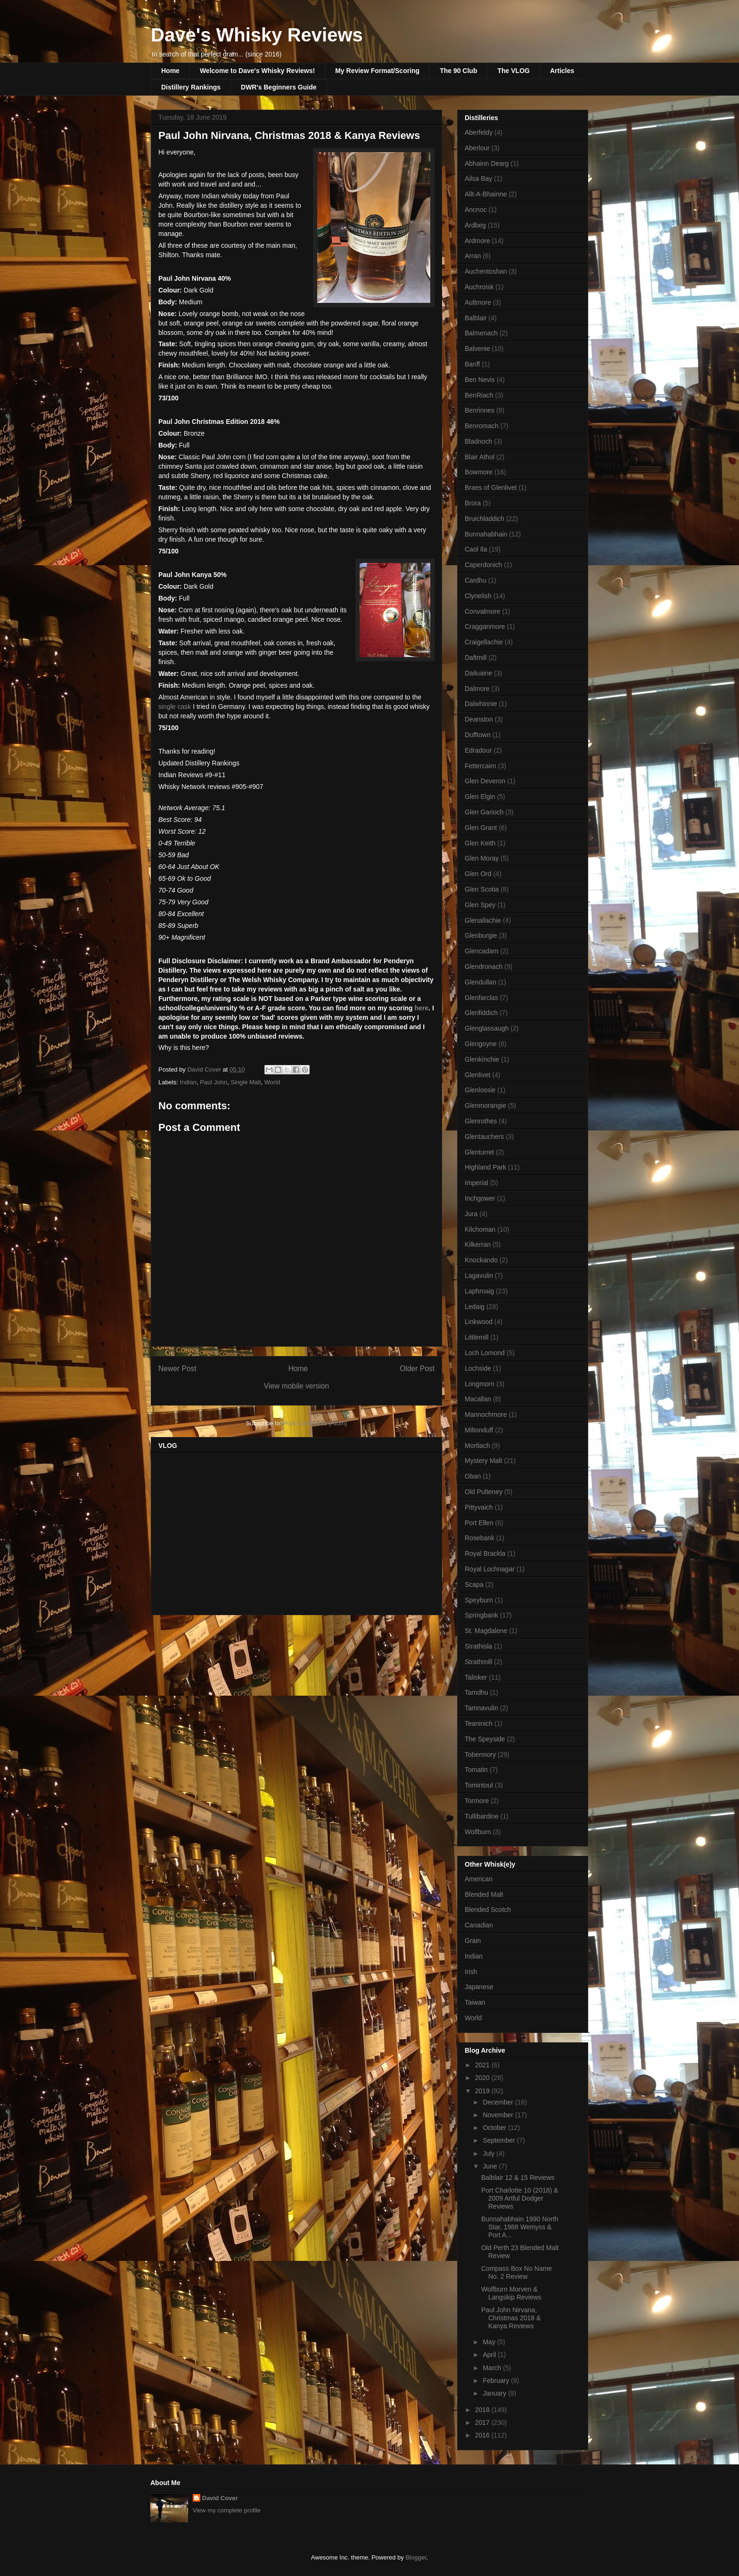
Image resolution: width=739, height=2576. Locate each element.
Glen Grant (481, 827)
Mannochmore (486, 1414)
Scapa (474, 1584)
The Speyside (485, 1739)
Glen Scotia (482, 889)
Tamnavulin (481, 1708)
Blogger (415, 2557)
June (491, 2166)
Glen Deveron (485, 781)
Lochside (478, 1368)
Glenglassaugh (487, 1028)
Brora (473, 503)
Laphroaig (479, 1291)
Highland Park (485, 1167)
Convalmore (482, 611)
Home (170, 70)
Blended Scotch (488, 1909)
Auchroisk (479, 287)
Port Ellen (479, 1523)
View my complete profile (227, 2510)
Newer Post (177, 1369)
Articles (562, 70)
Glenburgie (481, 935)
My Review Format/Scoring (377, 70)
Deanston (479, 719)
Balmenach (481, 333)
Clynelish (478, 596)
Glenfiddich (481, 1012)
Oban (473, 1476)
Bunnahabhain (486, 534)
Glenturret (479, 1152)
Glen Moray (482, 858)
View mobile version (296, 1386)
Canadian (479, 1925)
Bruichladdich (484, 518)
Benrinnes (479, 410)
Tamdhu (476, 1692)
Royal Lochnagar (490, 1569)
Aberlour (477, 148)
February (497, 2380)
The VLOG (513, 70)
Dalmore (477, 688)
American (479, 1879)
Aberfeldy (479, 132)
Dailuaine (478, 673)
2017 (483, 2422)
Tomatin (476, 1769)
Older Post (417, 1369)
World (272, 1082)
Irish (471, 1971)
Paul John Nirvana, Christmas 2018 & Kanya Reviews (511, 2318)
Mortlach (477, 1445)
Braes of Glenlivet (491, 487)
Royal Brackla (485, 1553)
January (495, 2393)
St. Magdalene (486, 1630)
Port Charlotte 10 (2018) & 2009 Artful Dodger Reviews (519, 2198)
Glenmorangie (485, 1105)
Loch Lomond (485, 1353)
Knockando (481, 1260)
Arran (473, 256)
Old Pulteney (483, 1491)
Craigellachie (484, 642)
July (489, 2153)
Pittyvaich (479, 1507)
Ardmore (477, 240)
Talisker (476, 1677)
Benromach (482, 426)
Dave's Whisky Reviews (257, 34)
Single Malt (245, 1082)
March (493, 2368)
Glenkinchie (482, 1059)
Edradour (478, 750)
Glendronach (483, 966)
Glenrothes (481, 1121)
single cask (174, 706)
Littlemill (477, 1337)
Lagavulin (479, 1275)
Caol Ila (476, 549)
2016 (483, 2435)
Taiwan (475, 2002)
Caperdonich (483, 565)
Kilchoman (480, 1229)
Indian (188, 1082)
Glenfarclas (481, 997)
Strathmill (478, 1662)
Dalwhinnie (481, 703)
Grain (473, 1940)
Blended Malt (484, 1894)
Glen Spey (480, 905)
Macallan (478, 1399)
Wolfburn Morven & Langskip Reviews (511, 2293)
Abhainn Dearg (487, 163)
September (500, 2140)
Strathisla (478, 1646)
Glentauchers (484, 1136)
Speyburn (479, 1600)
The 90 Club (458, 70)
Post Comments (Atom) (315, 1423)
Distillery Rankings (191, 87)
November (499, 2115)
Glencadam (482, 951)
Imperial (476, 1182)
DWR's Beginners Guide (278, 87)
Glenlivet (477, 1075)
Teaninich (479, 1723)
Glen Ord (478, 874)
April (490, 2354)
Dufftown (478, 735)
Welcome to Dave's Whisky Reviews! (257, 70)
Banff (472, 364)
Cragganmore (485, 626)
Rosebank (479, 1538)
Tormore (477, 1800)
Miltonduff (479, 1430)
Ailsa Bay (478, 178)
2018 (483, 2409)
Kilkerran (478, 1244)
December (499, 2102)
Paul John (213, 1082)
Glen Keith (480, 843)
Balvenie (477, 348)
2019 (483, 2091)
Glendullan (480, 982)
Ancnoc (476, 209)
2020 (483, 2077)
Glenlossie (480, 1090)
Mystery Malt (483, 1460)
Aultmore (478, 302)
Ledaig (474, 1306)
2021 (483, 2065)
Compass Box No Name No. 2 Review (516, 2272)
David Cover (220, 2498)
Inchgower (480, 1198)
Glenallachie (483, 920)
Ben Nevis (480, 379)
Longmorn (479, 1384)
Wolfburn (478, 1832)
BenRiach (479, 395)
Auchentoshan (486, 271)
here (422, 1008)
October (495, 2127)
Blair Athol (479, 457)
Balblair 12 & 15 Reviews (518, 2177)
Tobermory (480, 1754)
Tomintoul (479, 1785)
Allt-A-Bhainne (486, 194)
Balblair (476, 318)
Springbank (481, 1615)
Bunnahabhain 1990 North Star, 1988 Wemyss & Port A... (519, 2227)
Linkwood (479, 1321)
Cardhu (475, 580)
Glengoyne (481, 1044)
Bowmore (479, 472)
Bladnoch (478, 441)
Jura (471, 1214)
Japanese (479, 1987)
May (490, 2342)
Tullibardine (482, 1816)
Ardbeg (475, 225)
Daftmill (476, 657)
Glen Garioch (484, 812)
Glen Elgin (480, 796)
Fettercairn (480, 766)
